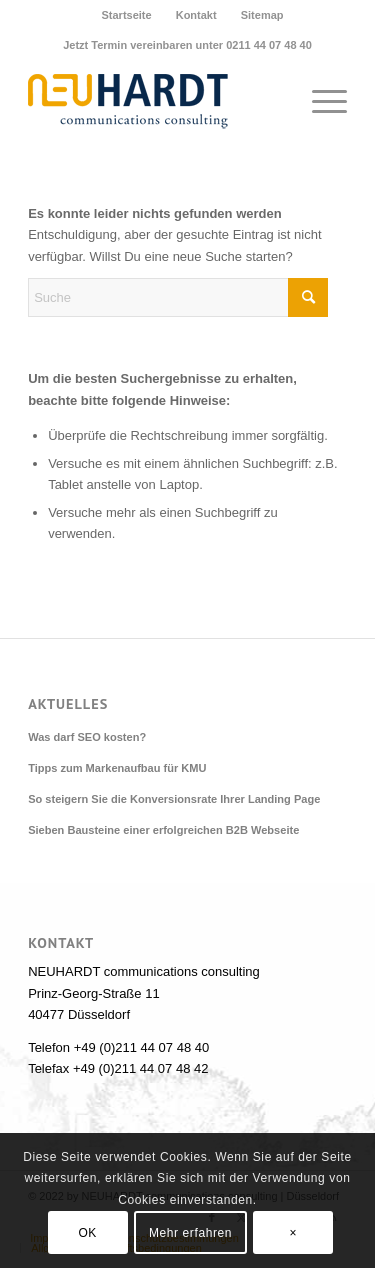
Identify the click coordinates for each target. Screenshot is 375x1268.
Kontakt (196, 15)
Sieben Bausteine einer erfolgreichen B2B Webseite (163, 830)
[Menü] (319, 101)
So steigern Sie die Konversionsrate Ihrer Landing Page (174, 799)
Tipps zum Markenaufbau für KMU (117, 768)
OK (87, 1233)
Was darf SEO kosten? (87, 737)
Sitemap (262, 15)
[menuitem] (126, 15)
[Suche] (178, 297)
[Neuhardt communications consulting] (155, 101)
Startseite (126, 15)
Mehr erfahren (190, 1233)
